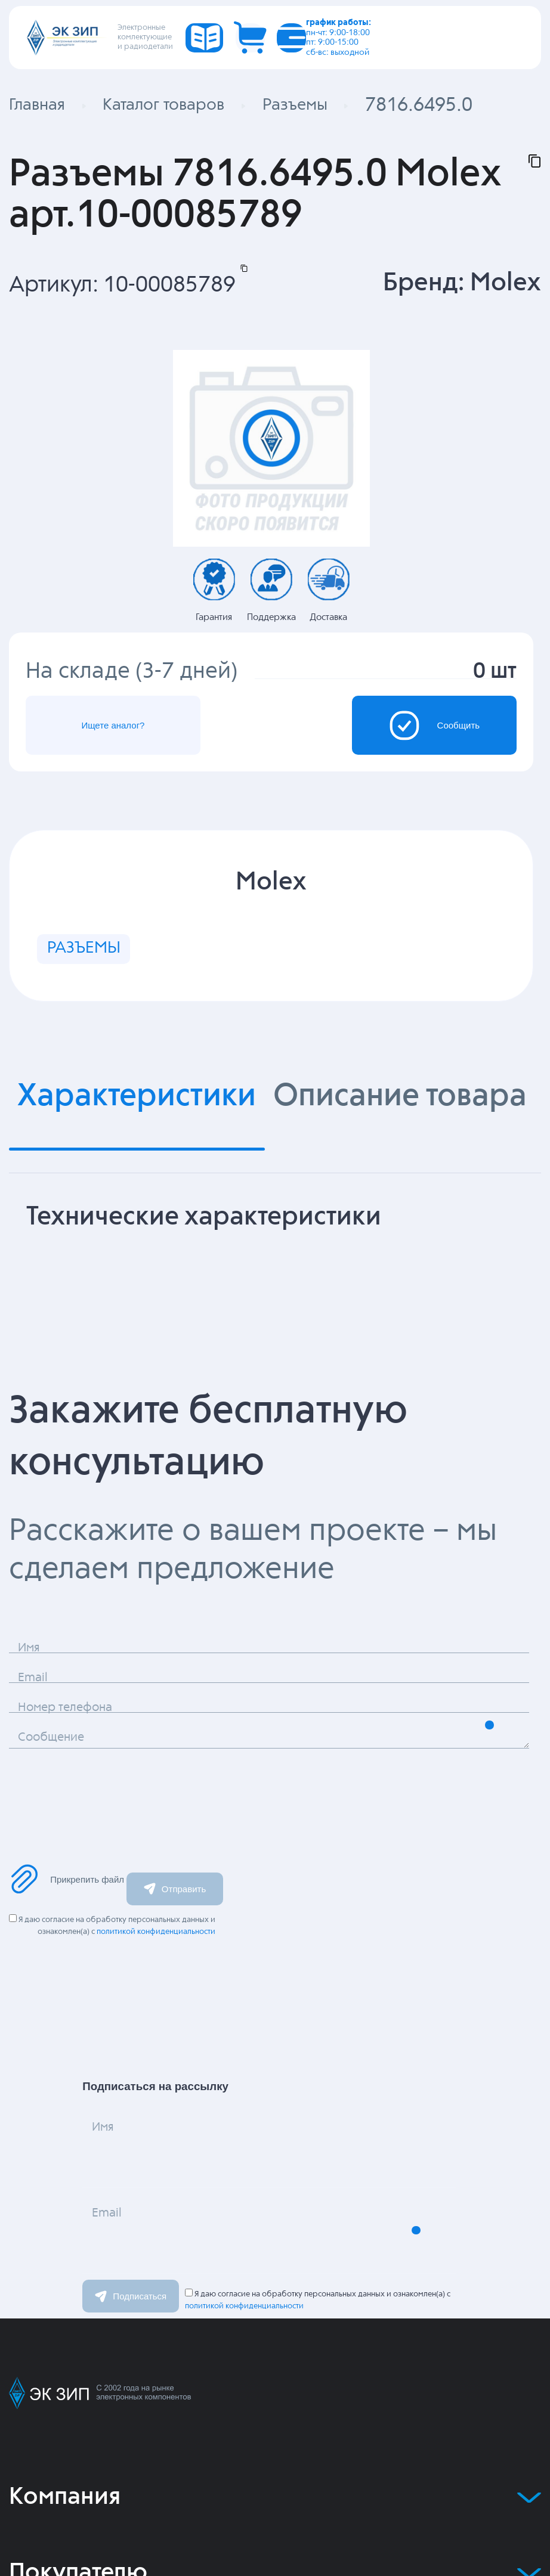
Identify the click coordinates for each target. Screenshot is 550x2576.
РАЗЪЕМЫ (101, 978)
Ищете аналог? (147, 737)
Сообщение (88, 1794)
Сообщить (402, 737)
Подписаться (130, 2335)
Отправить (175, 1928)
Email (129, 2269)
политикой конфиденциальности (156, 1970)
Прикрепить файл (66, 1918)
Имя (122, 2183)
